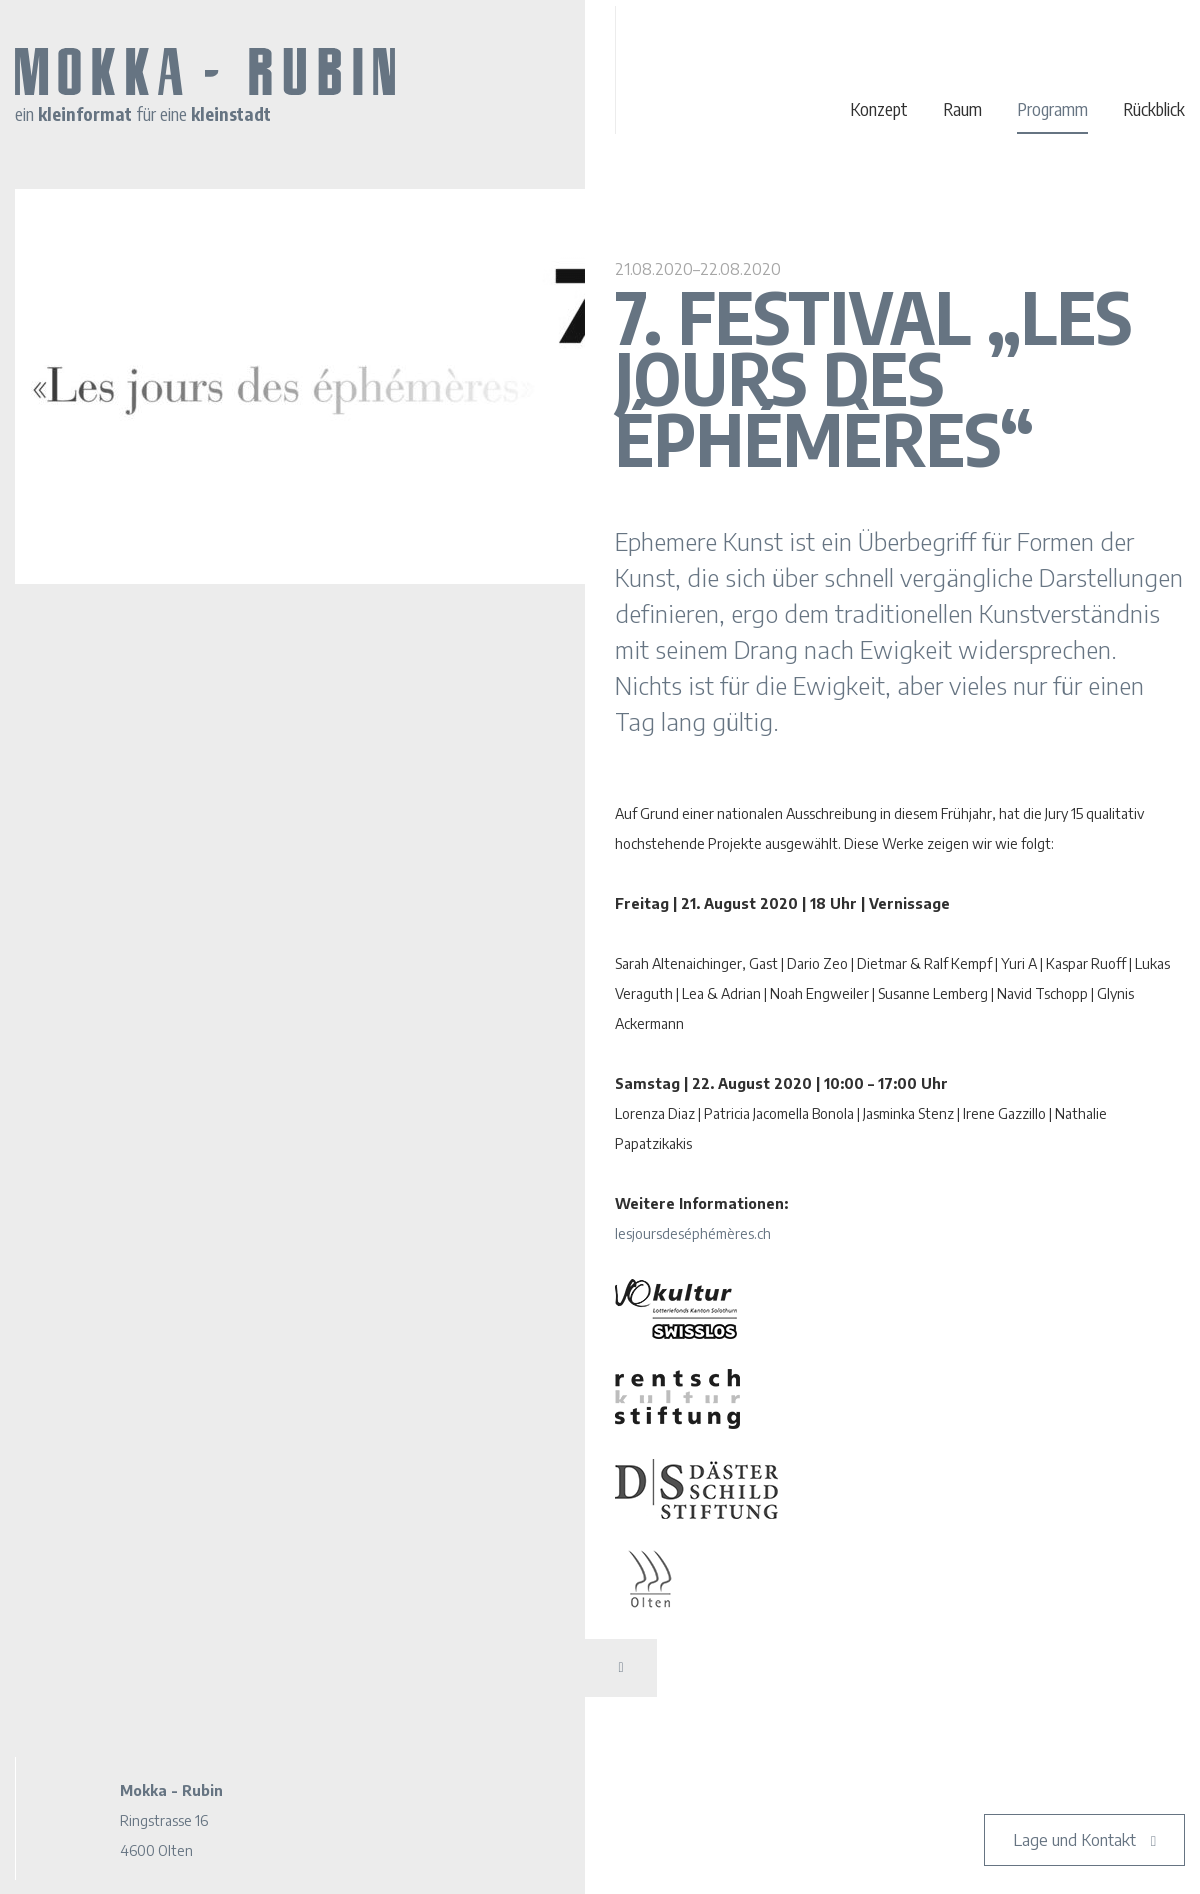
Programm (1052, 108)
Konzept (879, 108)
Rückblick (1154, 108)
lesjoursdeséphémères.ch (693, 1233)
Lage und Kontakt (1074, 1840)
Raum (962, 108)
